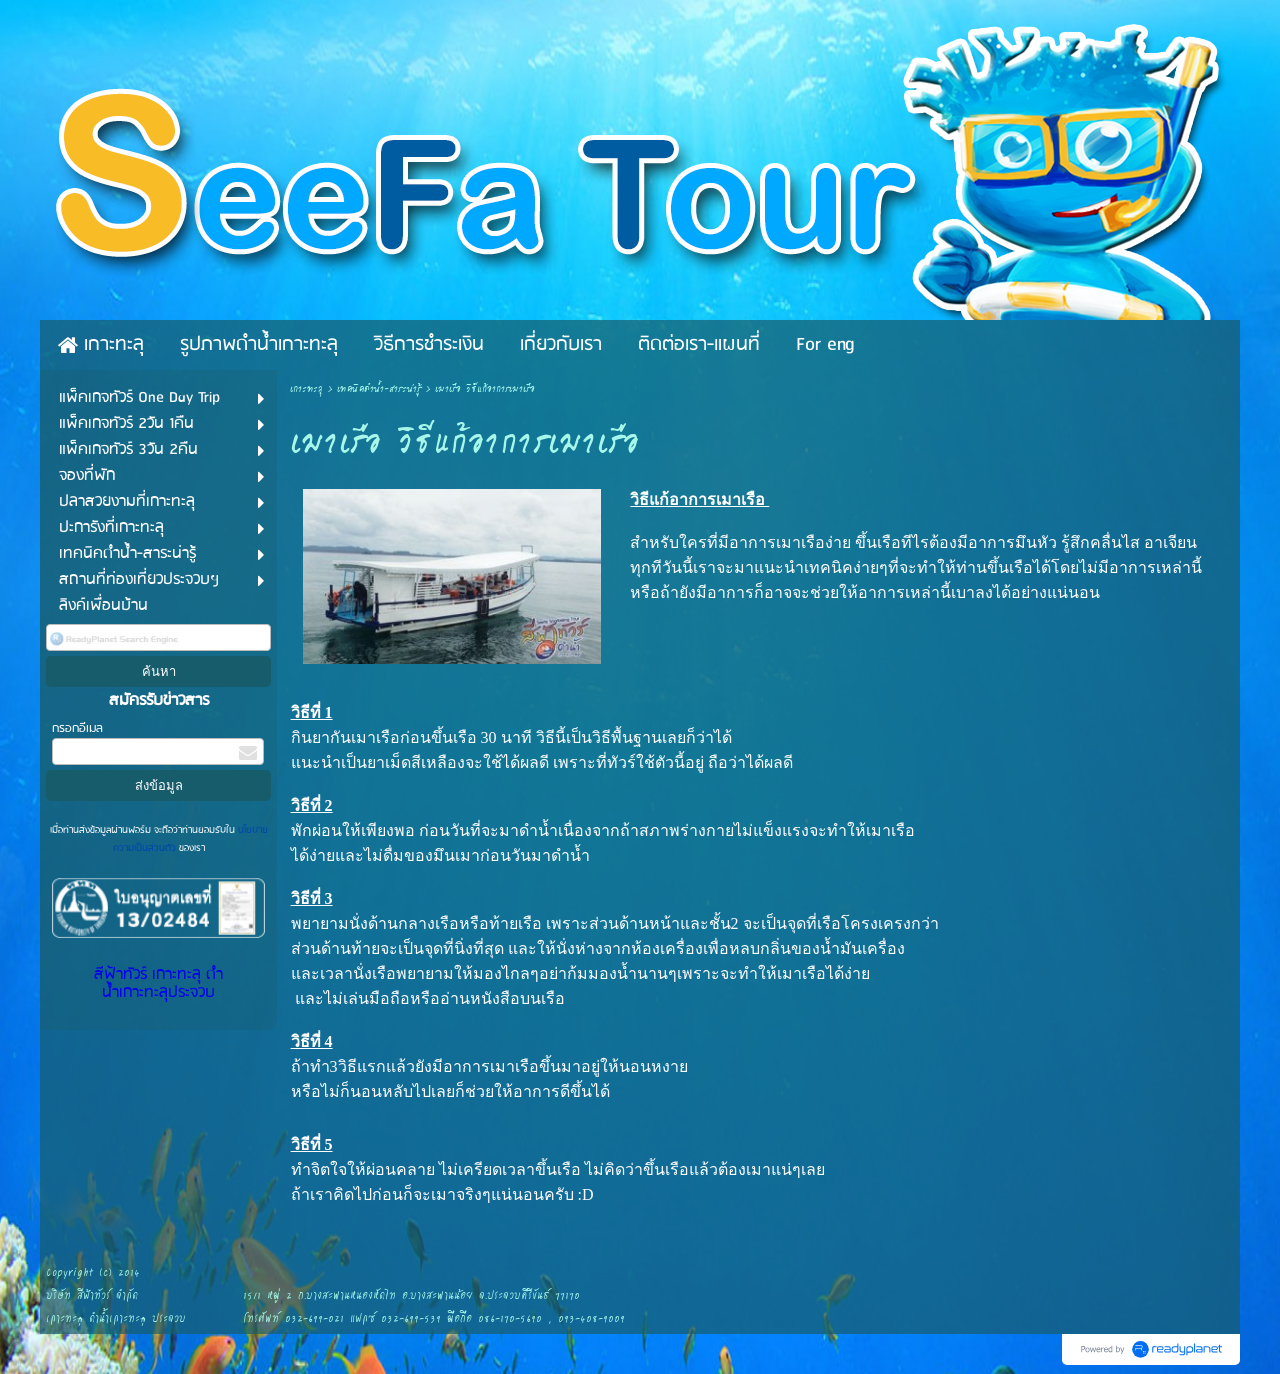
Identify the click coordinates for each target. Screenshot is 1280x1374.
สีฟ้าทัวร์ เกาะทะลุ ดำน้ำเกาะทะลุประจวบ (158, 984)
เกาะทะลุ (306, 389)
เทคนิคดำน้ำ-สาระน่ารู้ (379, 389)
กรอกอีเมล (77, 728)
